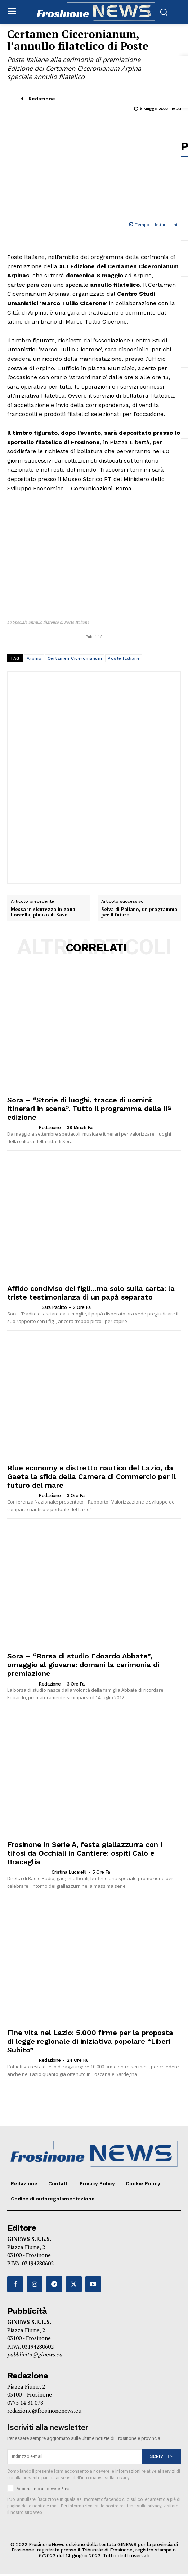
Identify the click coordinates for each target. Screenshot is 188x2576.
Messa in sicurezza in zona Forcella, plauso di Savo (43, 912)
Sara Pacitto (54, 1307)
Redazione (41, 98)
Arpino (34, 658)
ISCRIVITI (161, 2456)
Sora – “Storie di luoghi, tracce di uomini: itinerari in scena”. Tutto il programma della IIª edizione (89, 1109)
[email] (74, 2456)
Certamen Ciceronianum (75, 658)
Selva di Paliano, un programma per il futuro (139, 912)
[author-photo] (22, 1127)
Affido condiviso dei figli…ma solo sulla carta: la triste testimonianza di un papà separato (91, 1292)
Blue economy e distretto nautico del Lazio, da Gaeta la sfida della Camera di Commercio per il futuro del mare (91, 1476)
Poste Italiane (124, 658)
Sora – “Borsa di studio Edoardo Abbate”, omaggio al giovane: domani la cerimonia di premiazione (83, 1665)
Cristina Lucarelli (69, 1872)
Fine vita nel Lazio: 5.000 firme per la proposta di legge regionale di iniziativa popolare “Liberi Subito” (90, 2041)
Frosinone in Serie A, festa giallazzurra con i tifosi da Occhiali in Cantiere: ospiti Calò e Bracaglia (84, 1853)
